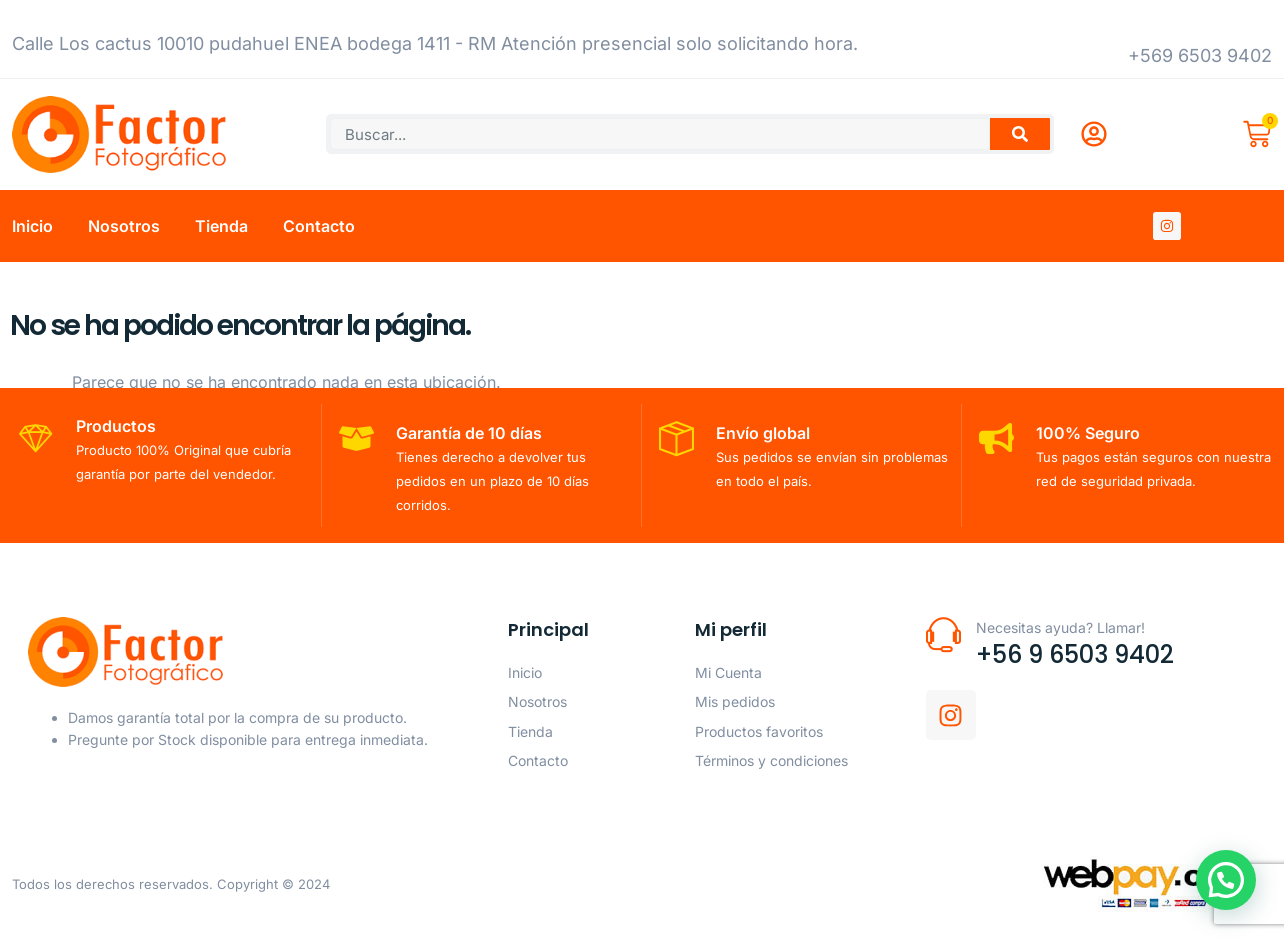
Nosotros (124, 226)
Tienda (221, 226)
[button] (1226, 879)
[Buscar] (1020, 134)
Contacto (319, 226)
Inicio (32, 226)
